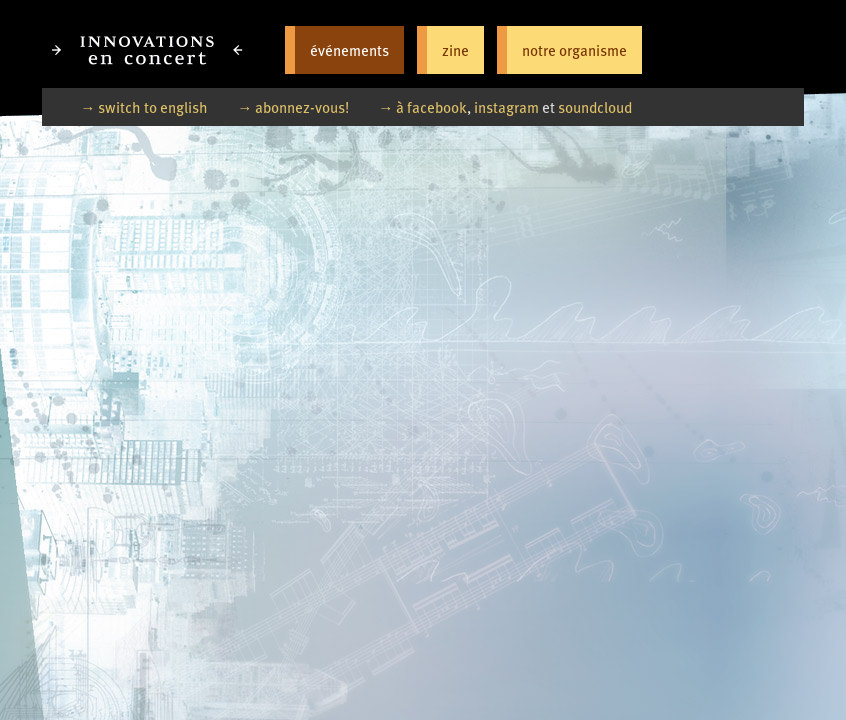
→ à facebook (422, 106)
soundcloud (595, 106)
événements (349, 49)
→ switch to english (144, 106)
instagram (506, 106)
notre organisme (574, 49)
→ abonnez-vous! (293, 106)
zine (455, 49)
